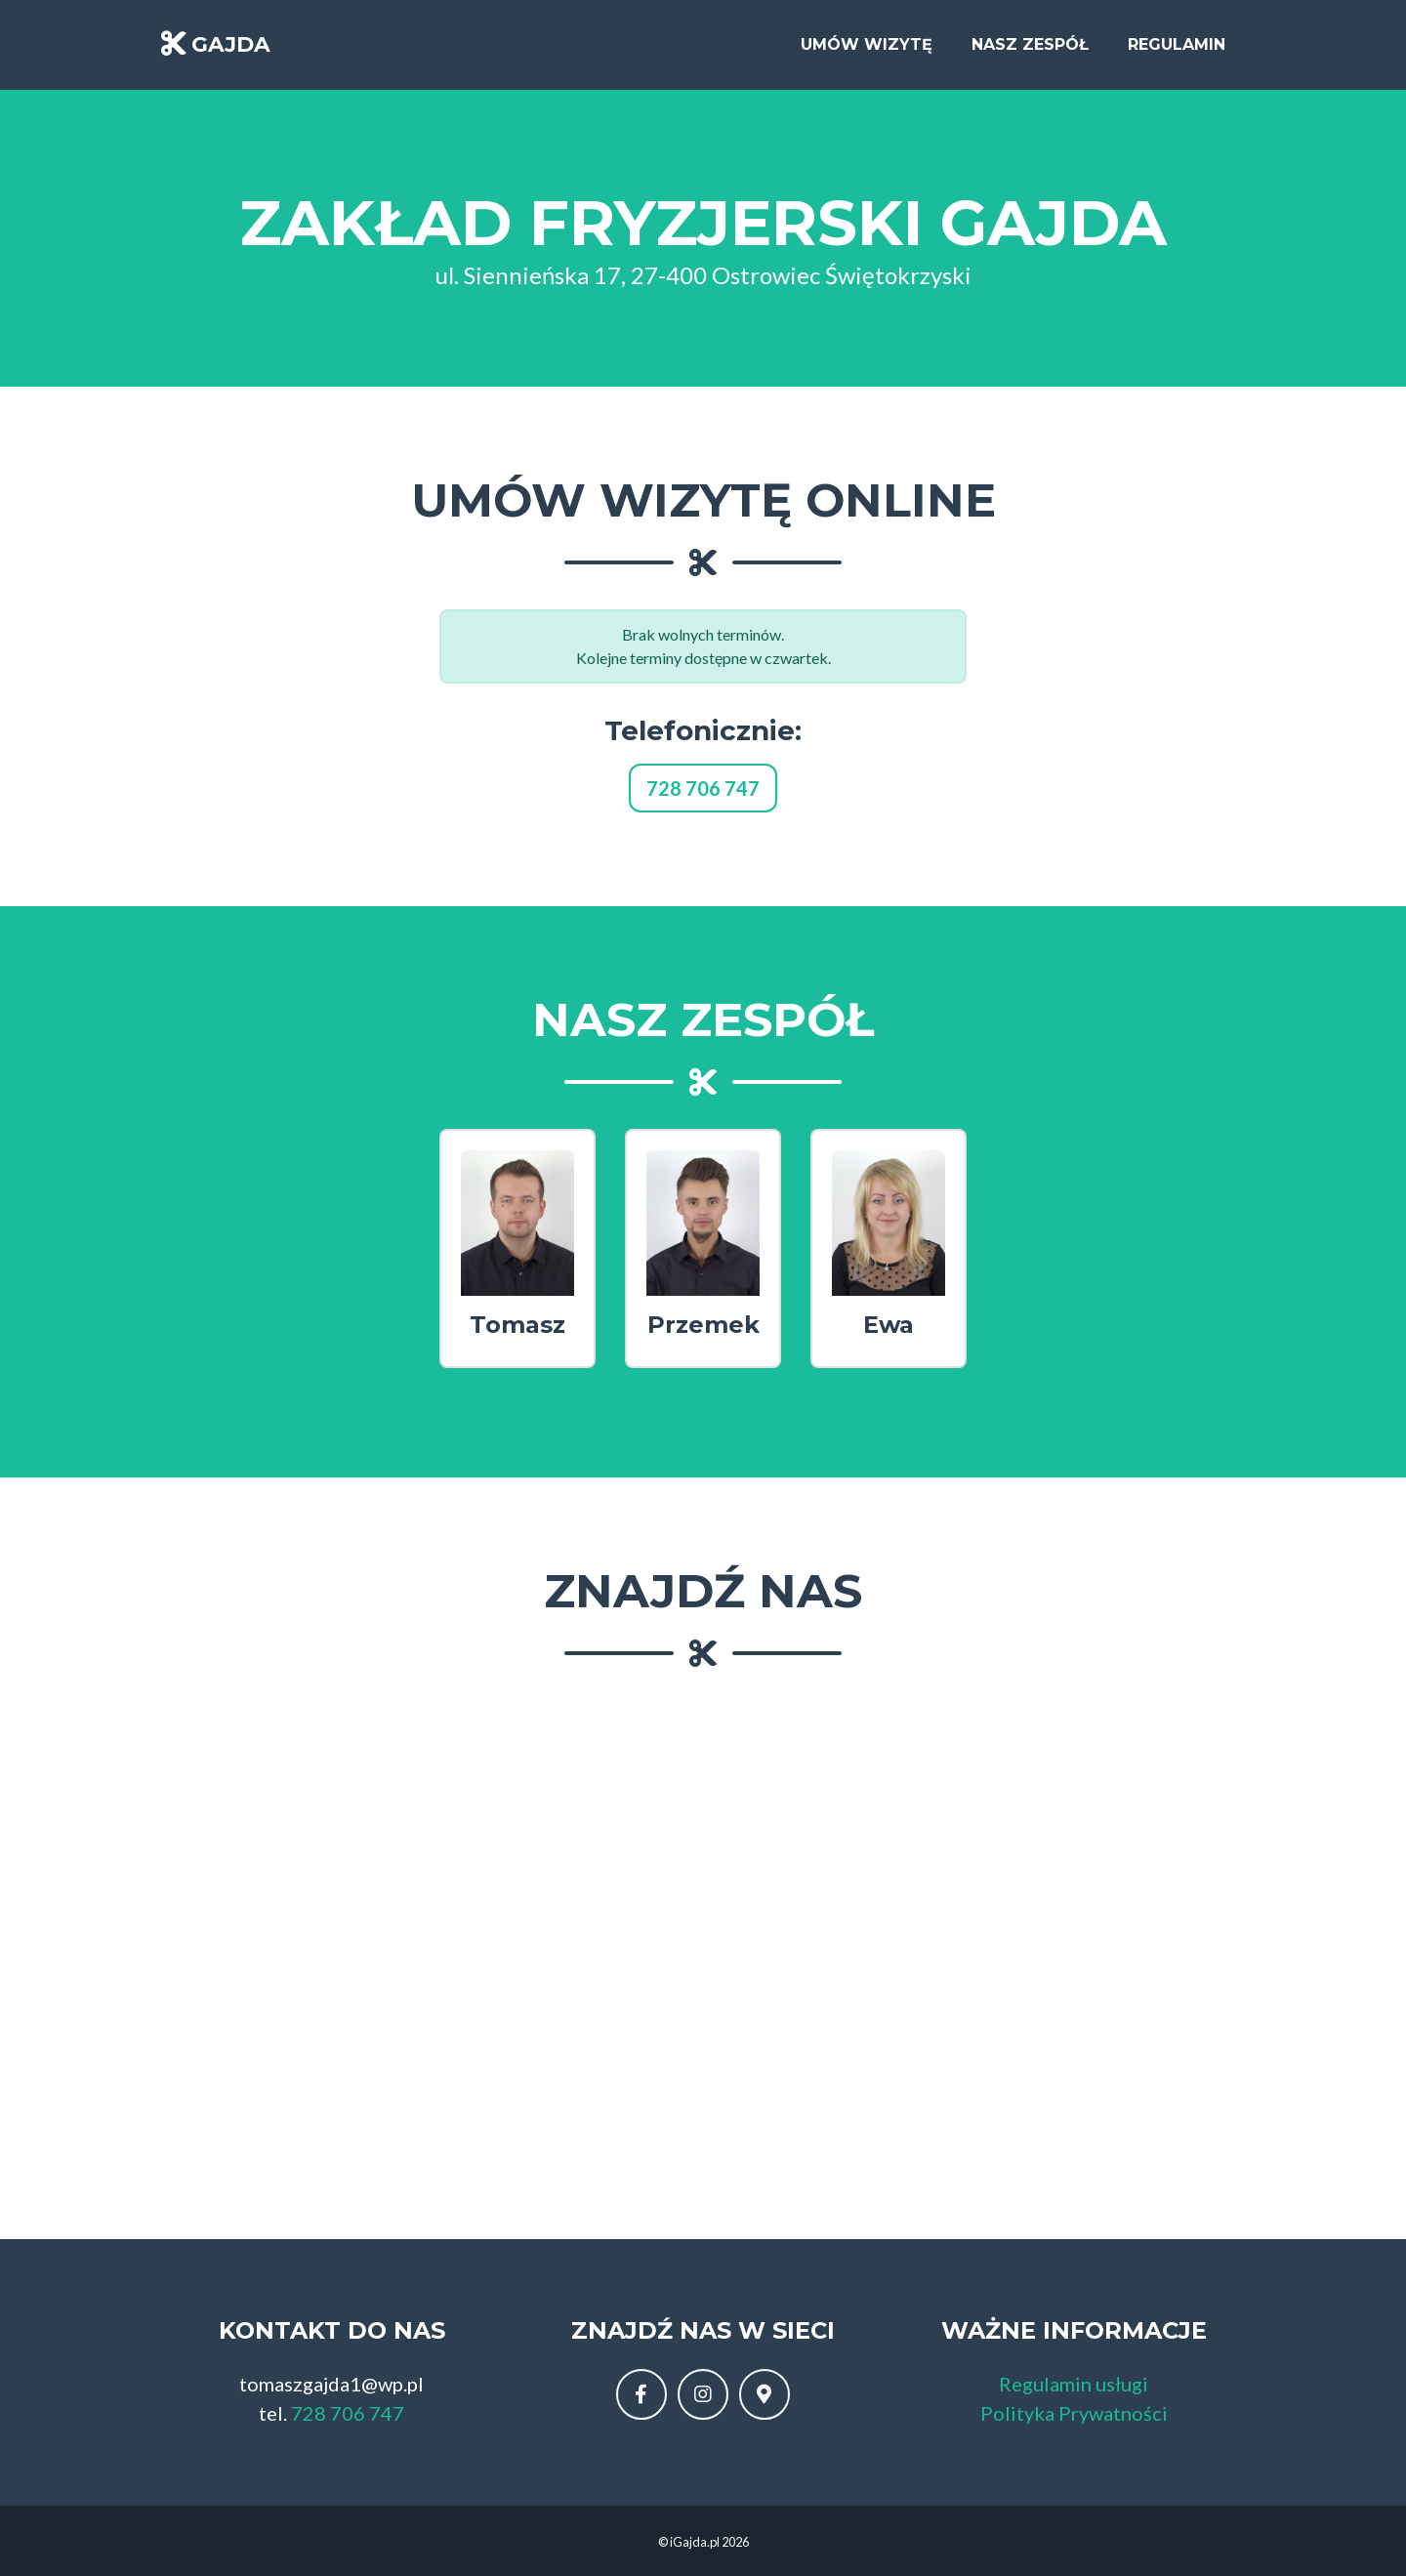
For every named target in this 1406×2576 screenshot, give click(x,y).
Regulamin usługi (1073, 2383)
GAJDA (231, 50)
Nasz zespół (1030, 50)
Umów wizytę (866, 50)
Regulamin (1176, 50)
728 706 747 (703, 788)
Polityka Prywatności (1074, 2413)
